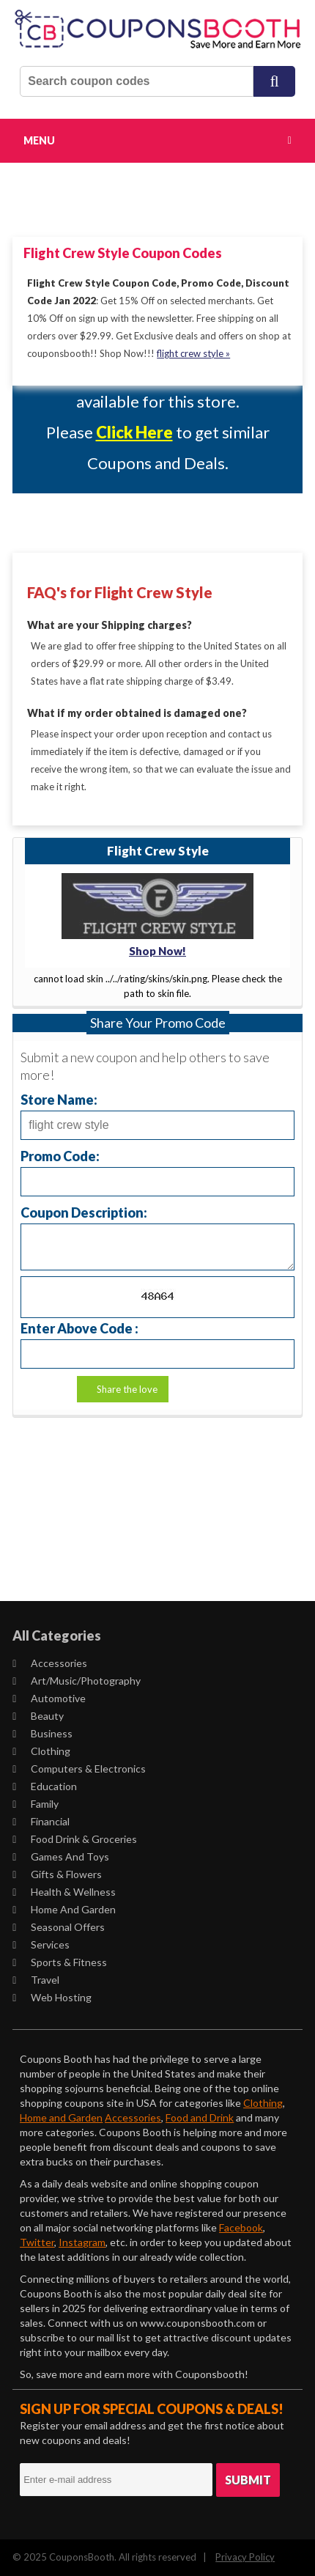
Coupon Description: (84, 1212)
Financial (41, 1821)
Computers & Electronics (79, 1768)
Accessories (49, 1663)
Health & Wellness (64, 1891)
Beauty (38, 1716)
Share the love (127, 1389)
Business (42, 1733)
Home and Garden (64, 1909)
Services (41, 1944)
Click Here (134, 432)
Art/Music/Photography (76, 1680)
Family (35, 1803)
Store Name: (59, 1099)
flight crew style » (193, 353)
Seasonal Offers (58, 1927)
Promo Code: (60, 1155)
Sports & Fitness (59, 1962)
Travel (35, 1979)
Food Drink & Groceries (74, 1839)
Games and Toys (60, 1856)
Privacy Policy (245, 2557)
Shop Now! (157, 950)
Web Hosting (52, 1997)
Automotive (49, 1698)
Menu (39, 140)
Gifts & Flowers (57, 1874)
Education (44, 1786)
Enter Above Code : (79, 1328)
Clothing (41, 1751)
